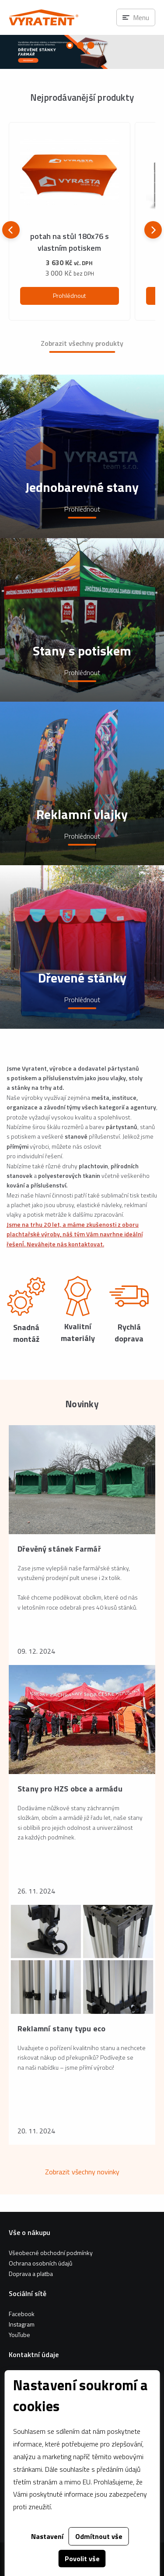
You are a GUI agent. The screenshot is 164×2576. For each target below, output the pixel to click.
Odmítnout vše (98, 2536)
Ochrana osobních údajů (40, 2263)
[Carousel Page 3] (90, 45)
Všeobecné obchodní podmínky (51, 2252)
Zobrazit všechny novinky (82, 2172)
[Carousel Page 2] (80, 45)
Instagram (22, 2324)
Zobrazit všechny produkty (82, 343)
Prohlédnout (69, 295)
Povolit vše (82, 2558)
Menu (141, 17)
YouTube (19, 2334)
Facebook (22, 2313)
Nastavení (47, 2536)
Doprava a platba (31, 2273)
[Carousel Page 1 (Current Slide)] (69, 45)
